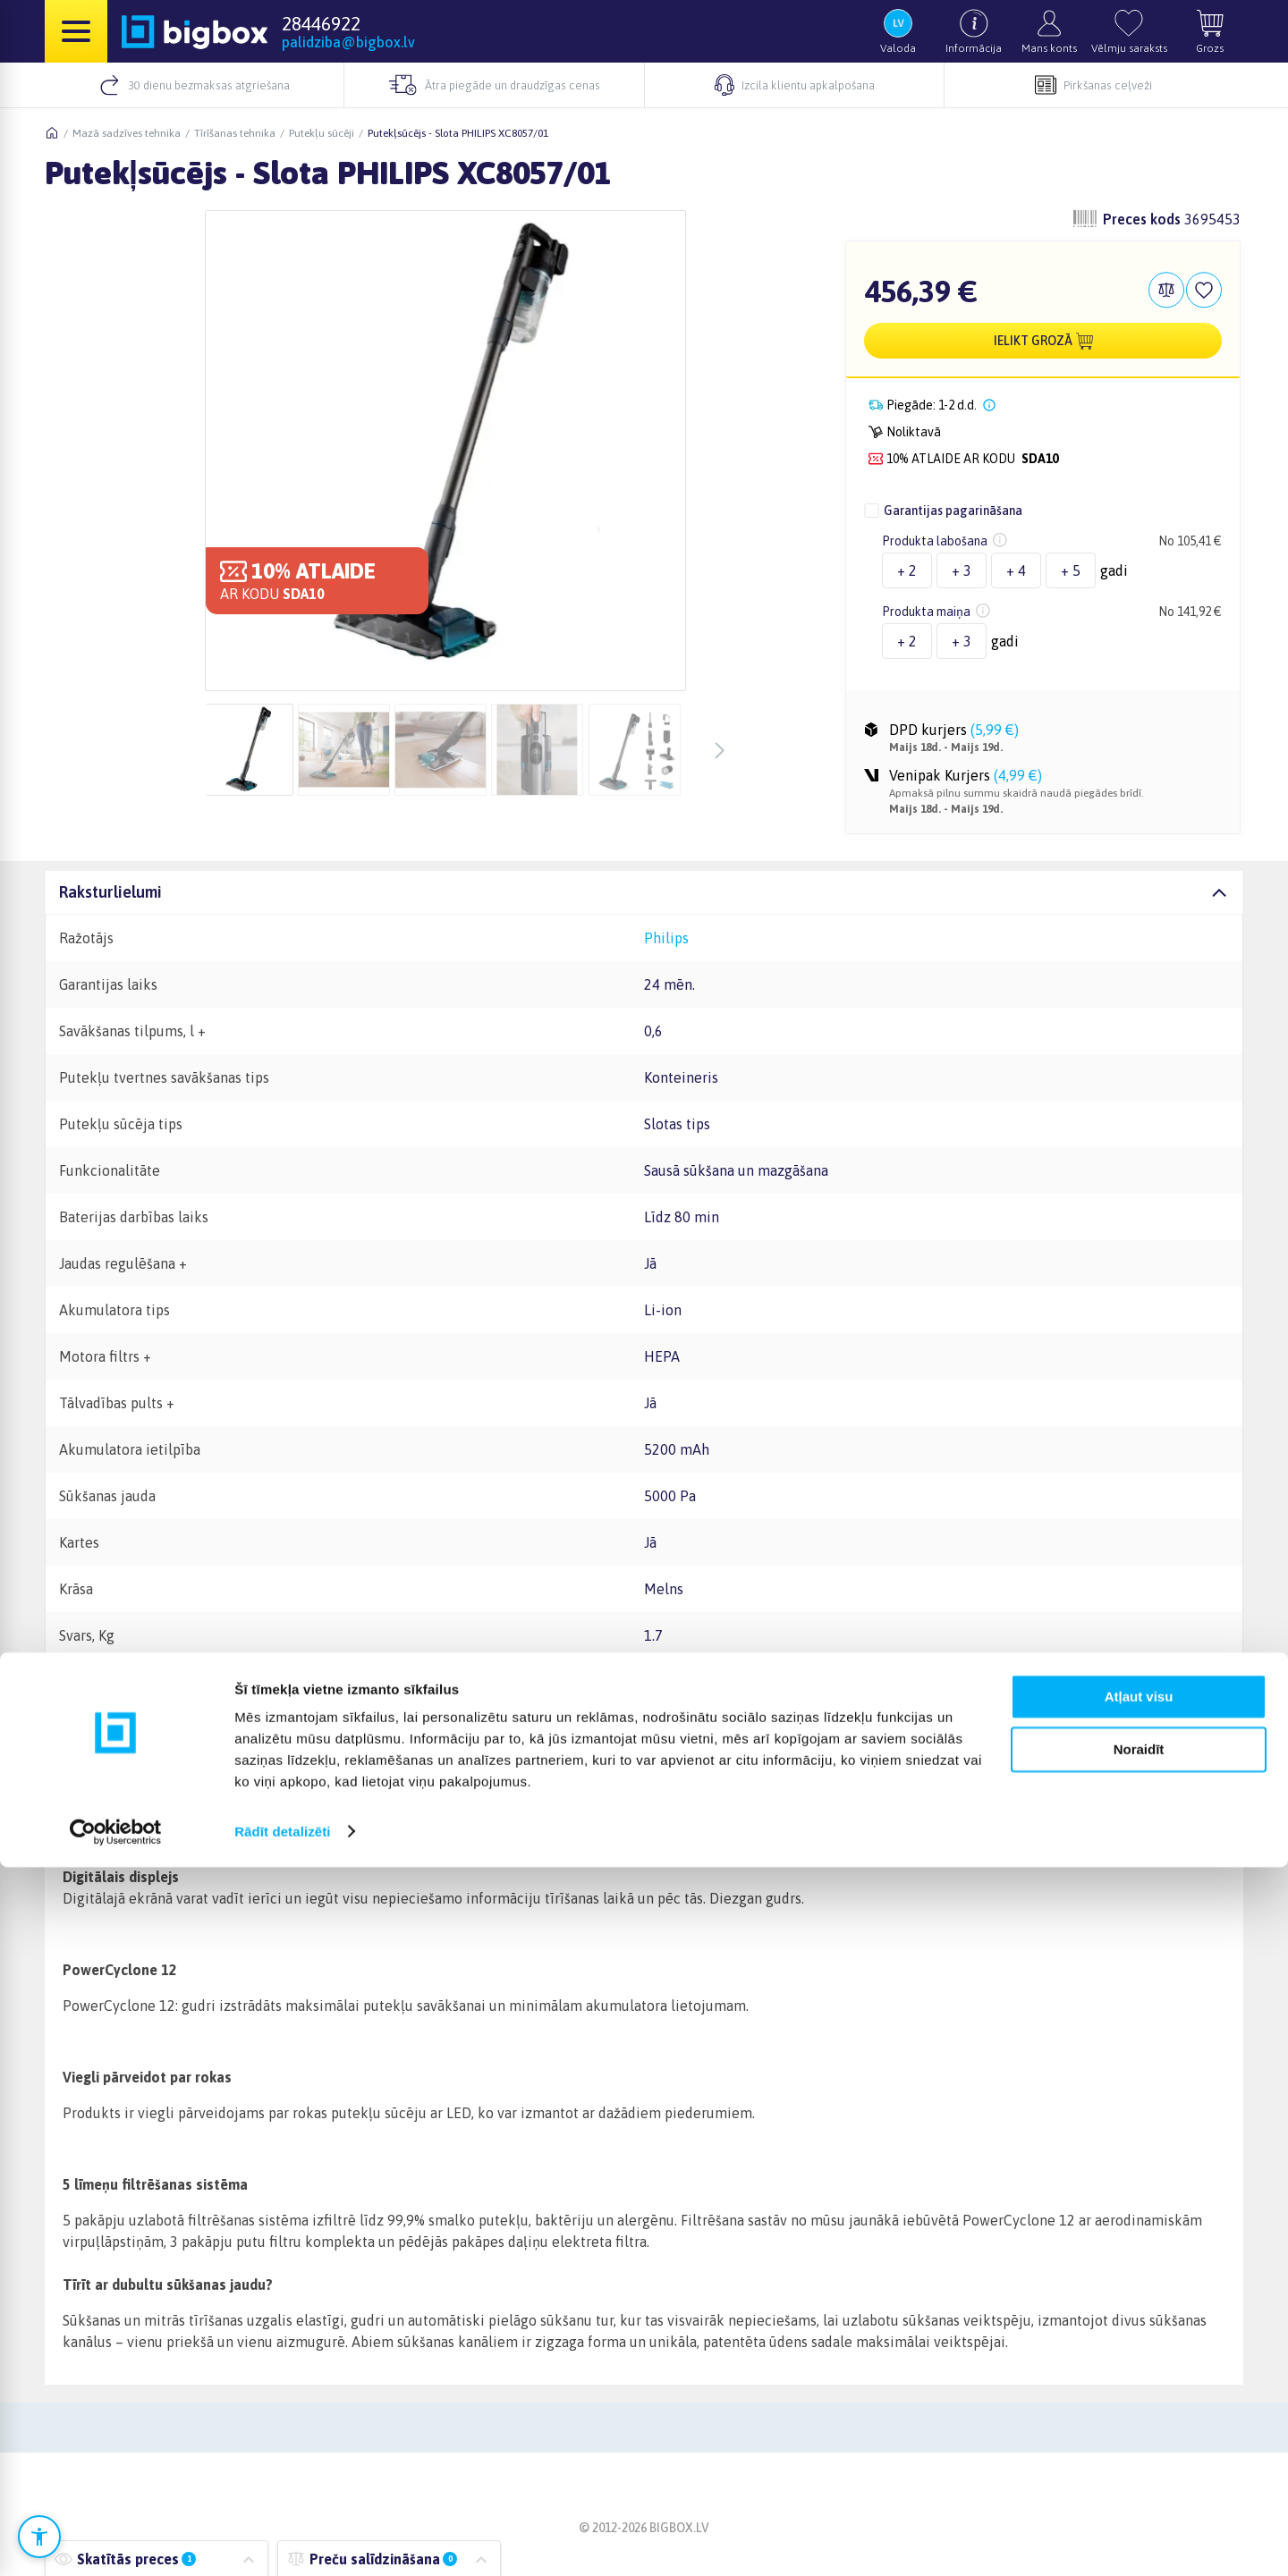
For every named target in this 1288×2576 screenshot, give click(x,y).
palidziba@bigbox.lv (348, 42)
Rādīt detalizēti (282, 2540)
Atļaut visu (1139, 2406)
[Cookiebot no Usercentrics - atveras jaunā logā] (116, 2541)
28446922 (321, 23)
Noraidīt (1139, 2458)
